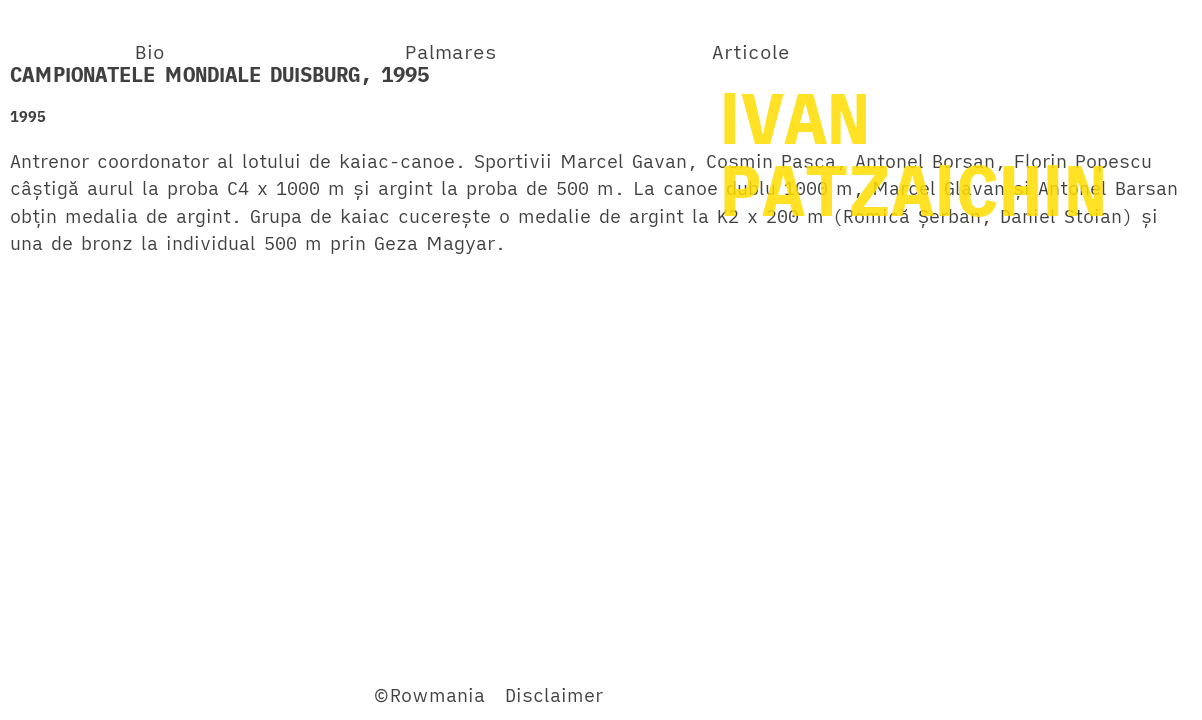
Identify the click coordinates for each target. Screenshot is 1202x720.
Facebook (54, 695)
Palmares (451, 51)
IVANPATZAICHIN (913, 153)
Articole (751, 51)
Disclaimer (554, 695)
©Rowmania (429, 695)
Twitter (143, 695)
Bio (150, 51)
